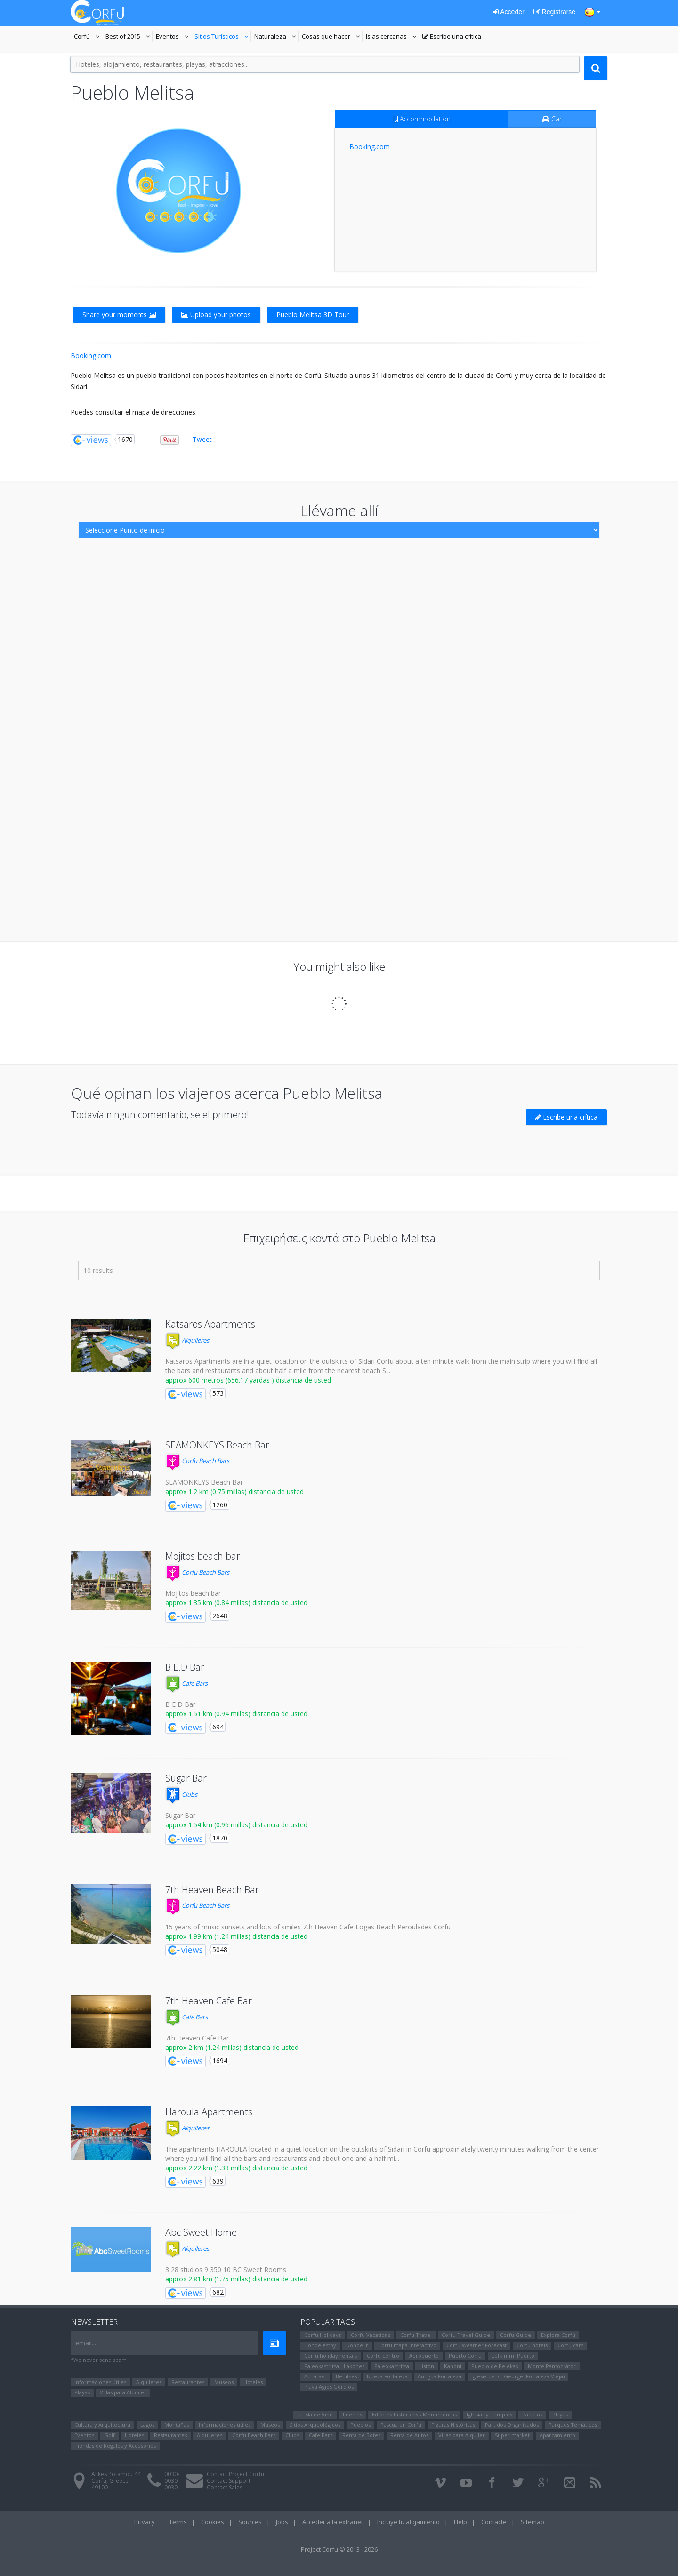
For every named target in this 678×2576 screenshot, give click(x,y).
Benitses (346, 2376)
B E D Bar (180, 1704)
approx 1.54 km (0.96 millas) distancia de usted (236, 1824)
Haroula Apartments (208, 2111)
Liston (426, 2365)
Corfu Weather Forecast (476, 2345)
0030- (171, 2474)
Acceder (508, 12)
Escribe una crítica (451, 37)
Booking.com (369, 146)
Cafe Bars (186, 1683)
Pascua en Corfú (400, 2424)
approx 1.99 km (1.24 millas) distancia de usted (236, 1936)
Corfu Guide (515, 2334)
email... (85, 2342)
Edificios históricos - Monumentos (414, 2414)
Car (552, 118)
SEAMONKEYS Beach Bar (217, 1445)
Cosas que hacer (332, 37)
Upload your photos (216, 314)
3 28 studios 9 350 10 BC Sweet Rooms (225, 2269)
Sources (250, 2522)
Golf (109, 2435)
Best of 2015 (122, 37)
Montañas (176, 2424)
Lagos (147, 2424)
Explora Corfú (558, 2334)
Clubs (181, 1794)
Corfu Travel (416, 2334)
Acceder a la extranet (332, 2522)
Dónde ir (357, 2345)
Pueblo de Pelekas (494, 2365)
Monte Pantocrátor (552, 2365)
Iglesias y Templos (489, 2414)
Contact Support (228, 2481)
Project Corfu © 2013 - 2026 (339, 2549)
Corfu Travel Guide (466, 2334)
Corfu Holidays (322, 2334)
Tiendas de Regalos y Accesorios (115, 2445)
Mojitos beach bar (202, 1556)
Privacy (144, 2522)
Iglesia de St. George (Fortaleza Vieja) (518, 2376)
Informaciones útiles (100, 2381)
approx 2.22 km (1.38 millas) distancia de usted (236, 2167)
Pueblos (360, 2424)
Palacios (532, 2414)
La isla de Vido (315, 2414)
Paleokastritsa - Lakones (334, 2365)
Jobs (282, 2522)
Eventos (173, 37)
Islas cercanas (392, 37)
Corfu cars (570, 2345)
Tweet (202, 439)
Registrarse (554, 12)
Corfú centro (383, 2355)
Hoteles (253, 2381)
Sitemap (532, 2522)
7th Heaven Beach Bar (212, 1889)
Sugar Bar (186, 1778)
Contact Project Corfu (235, 2474)
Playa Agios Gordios (329, 2386)
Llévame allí (339, 510)
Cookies (212, 2522)
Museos (224, 2381)
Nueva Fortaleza (387, 2376)
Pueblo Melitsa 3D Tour (312, 314)
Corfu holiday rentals (330, 2355)
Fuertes (352, 2414)
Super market (512, 2435)
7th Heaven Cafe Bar (208, 2000)
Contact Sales (224, 2487)
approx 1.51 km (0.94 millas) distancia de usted (236, 1713)
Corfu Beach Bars (197, 1460)
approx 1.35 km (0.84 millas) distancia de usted (236, 1602)
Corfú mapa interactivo (407, 2345)
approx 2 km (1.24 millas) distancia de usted (232, 2047)
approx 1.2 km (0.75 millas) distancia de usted (234, 1491)
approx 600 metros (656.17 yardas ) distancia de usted (248, 1380)
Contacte (494, 2522)
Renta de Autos (409, 2435)
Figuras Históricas (453, 2424)
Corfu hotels (532, 2345)
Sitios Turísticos (216, 37)
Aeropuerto (424, 2355)
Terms (178, 2522)
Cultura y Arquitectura (102, 2424)
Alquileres (187, 1340)
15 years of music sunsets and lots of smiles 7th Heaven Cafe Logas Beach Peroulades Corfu (308, 1926)
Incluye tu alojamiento (408, 2522)
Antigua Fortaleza (439, 2376)
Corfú (88, 37)
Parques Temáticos (573, 2424)
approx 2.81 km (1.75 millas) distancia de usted (236, 2278)
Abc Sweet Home (201, 2232)
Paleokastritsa (391, 2365)
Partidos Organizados (512, 2424)
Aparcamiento (557, 2435)
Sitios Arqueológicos (315, 2424)
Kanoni (452, 2365)
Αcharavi (315, 2376)
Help (460, 2522)
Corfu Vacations (370, 2334)
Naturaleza (276, 37)
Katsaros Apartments (210, 1324)
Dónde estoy (320, 2345)
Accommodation (422, 118)
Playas (82, 2392)
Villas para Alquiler (123, 2392)
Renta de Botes (361, 2435)
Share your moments (119, 314)
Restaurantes (187, 2381)
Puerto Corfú (465, 2355)
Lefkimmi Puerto (513, 2355)
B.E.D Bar (184, 1667)
